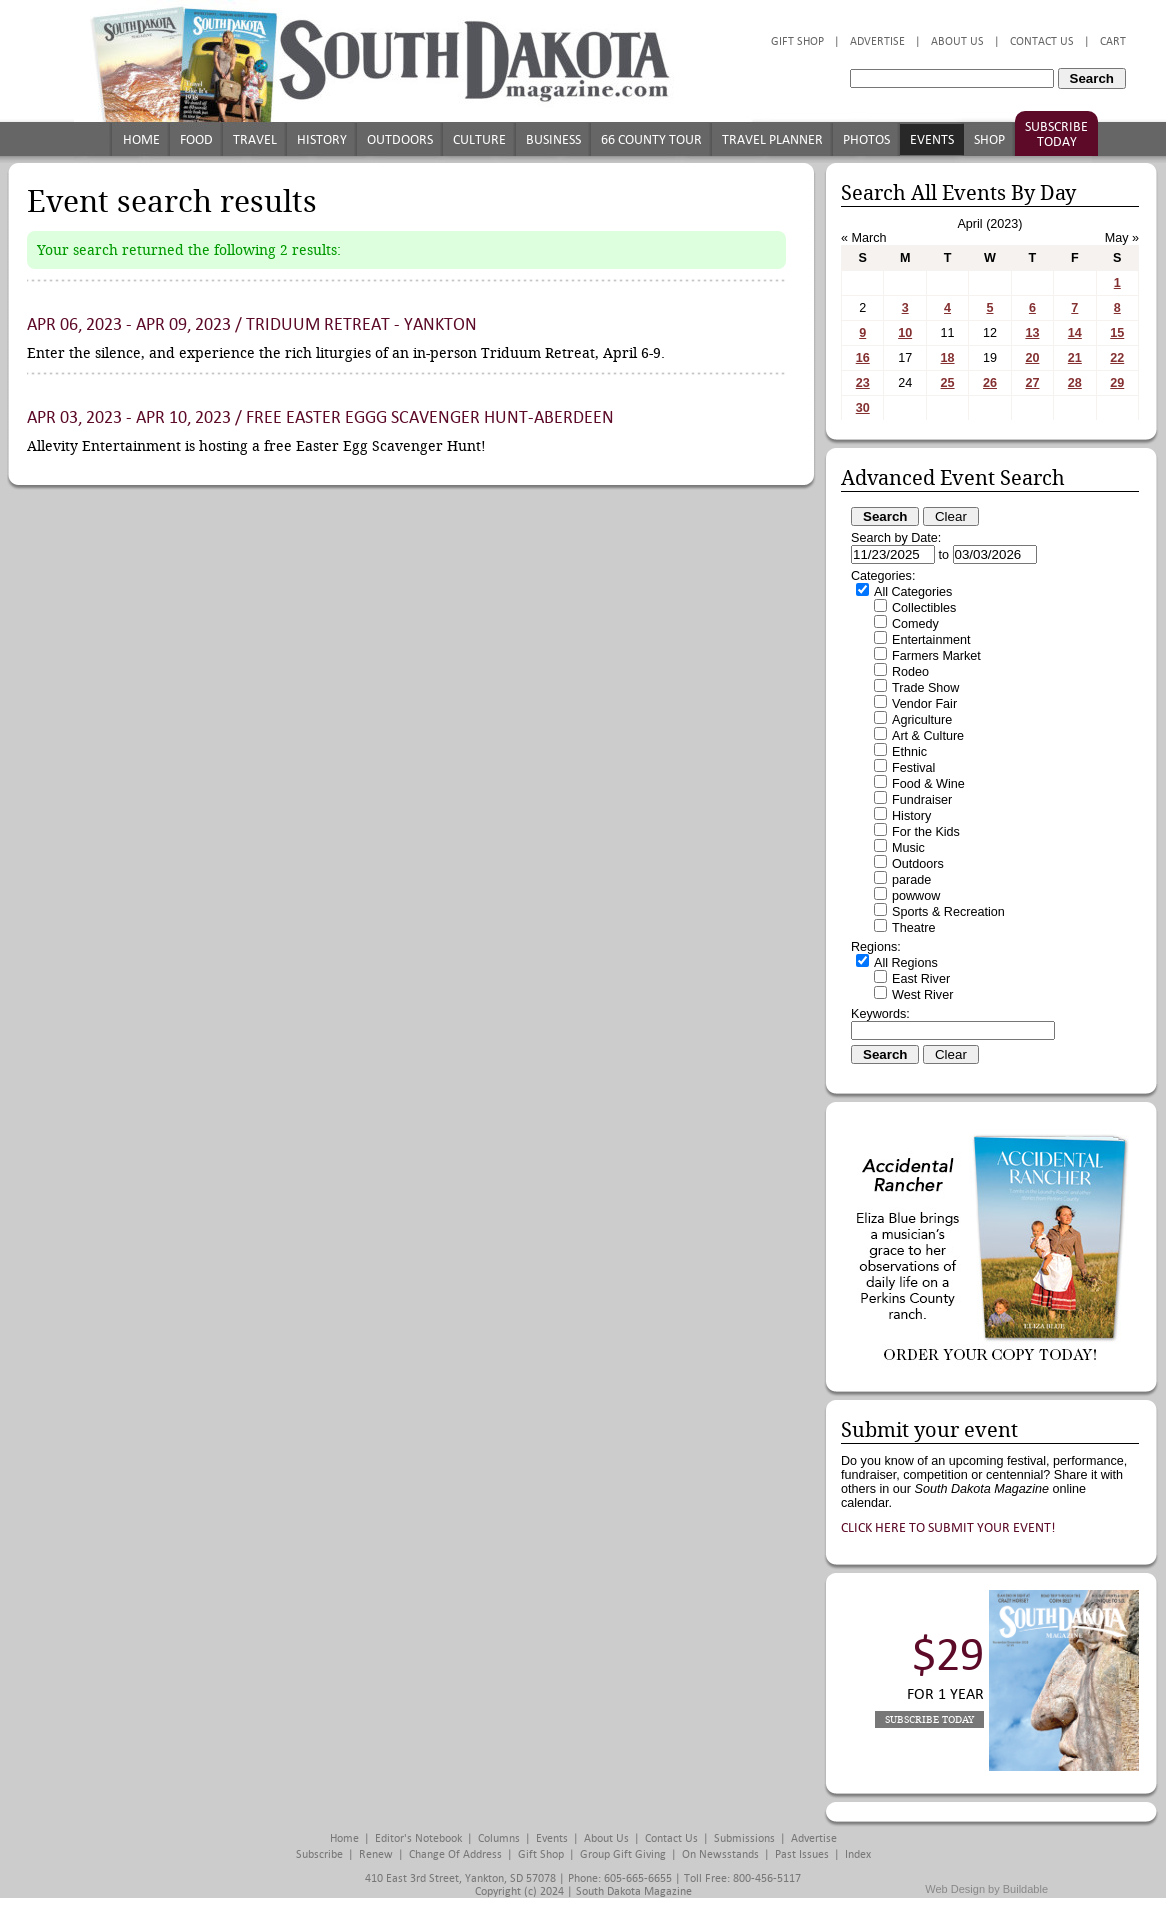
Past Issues (802, 1854)
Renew (376, 1854)
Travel (255, 139)
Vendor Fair (924, 704)
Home (141, 139)
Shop (989, 139)
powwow (916, 896)
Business (553, 139)
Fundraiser (922, 800)
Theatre (913, 928)
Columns (499, 1838)
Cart (1113, 41)
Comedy (915, 624)
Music (908, 848)
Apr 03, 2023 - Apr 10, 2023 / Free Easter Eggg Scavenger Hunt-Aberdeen (320, 417)
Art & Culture (928, 736)
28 (1075, 383)
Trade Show (925, 688)
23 (863, 383)
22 (1117, 358)
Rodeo (910, 672)
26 (990, 383)
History (322, 139)
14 (1075, 333)
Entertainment (931, 640)
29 (1117, 383)
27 (1032, 383)
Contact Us (1042, 41)
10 (905, 333)
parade (911, 880)
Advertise (877, 41)
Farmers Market (936, 656)
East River (921, 979)
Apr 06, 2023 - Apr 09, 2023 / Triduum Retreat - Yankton (252, 324)
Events (932, 139)
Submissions (744, 1838)
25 (948, 383)
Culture (479, 139)
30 (863, 408)
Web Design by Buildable (986, 1889)
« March (864, 238)
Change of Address (455, 1854)
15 (1117, 333)
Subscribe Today (1056, 134)
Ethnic (909, 752)
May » (1122, 238)
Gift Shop (797, 41)
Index (858, 1854)
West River (922, 995)
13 (1032, 333)
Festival (913, 768)
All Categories (913, 592)
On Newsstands (720, 1854)
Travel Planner (772, 139)
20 (1032, 358)
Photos (866, 139)
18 (948, 358)
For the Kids (926, 832)
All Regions (906, 963)
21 (1075, 358)
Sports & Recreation (948, 912)
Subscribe (319, 1854)
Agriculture (922, 720)
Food (196, 139)
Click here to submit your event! (948, 1527)
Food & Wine (928, 784)
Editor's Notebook (418, 1838)
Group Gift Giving (623, 1854)
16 (863, 358)
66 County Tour (651, 139)
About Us (957, 41)
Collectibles (924, 608)
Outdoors (400, 139)
